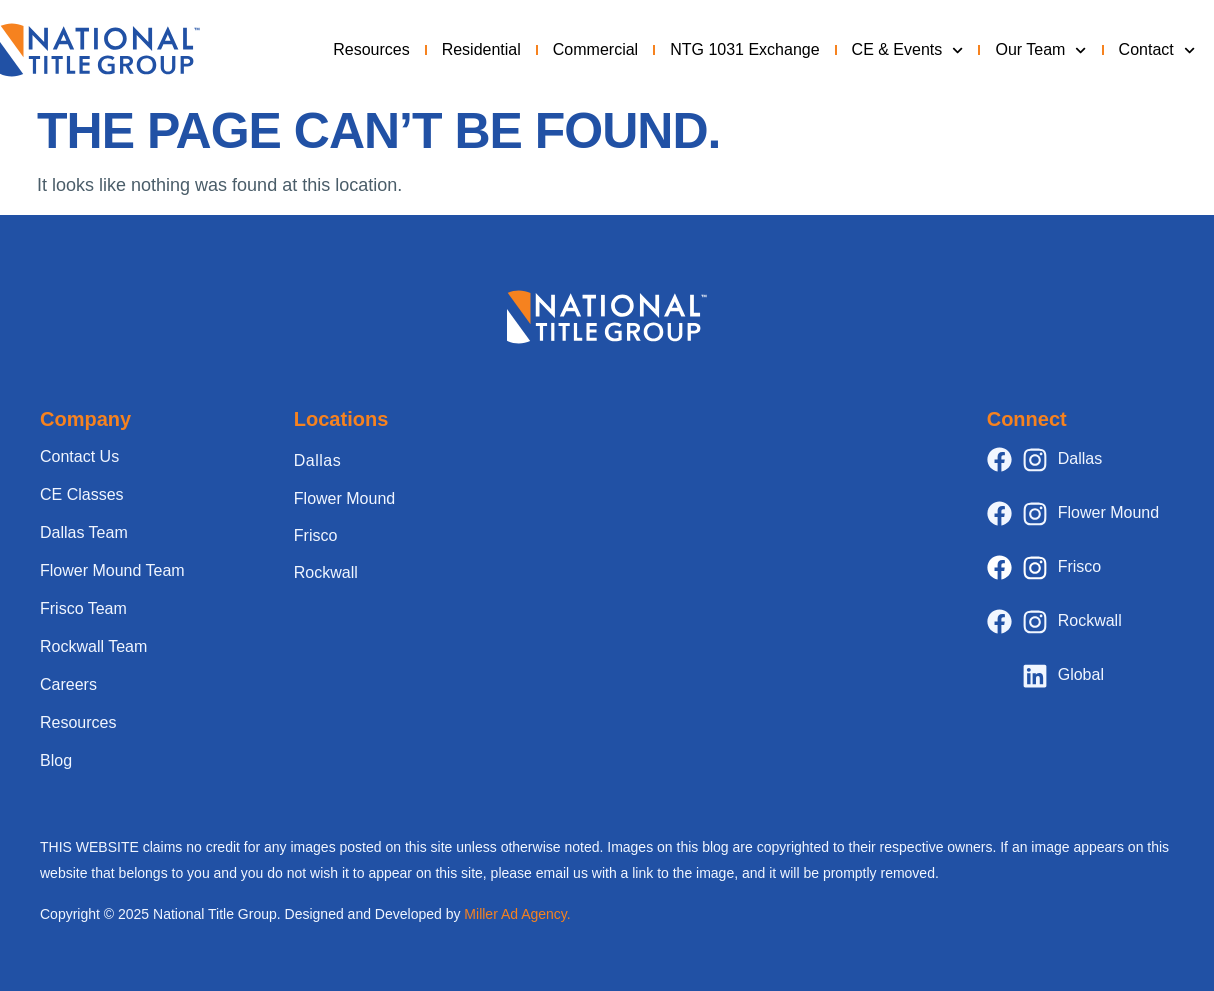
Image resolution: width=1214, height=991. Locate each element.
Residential (481, 49)
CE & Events (908, 50)
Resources (371, 49)
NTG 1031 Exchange (744, 49)
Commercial (595, 49)
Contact (1157, 50)
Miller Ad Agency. (517, 914)
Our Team (1040, 50)
